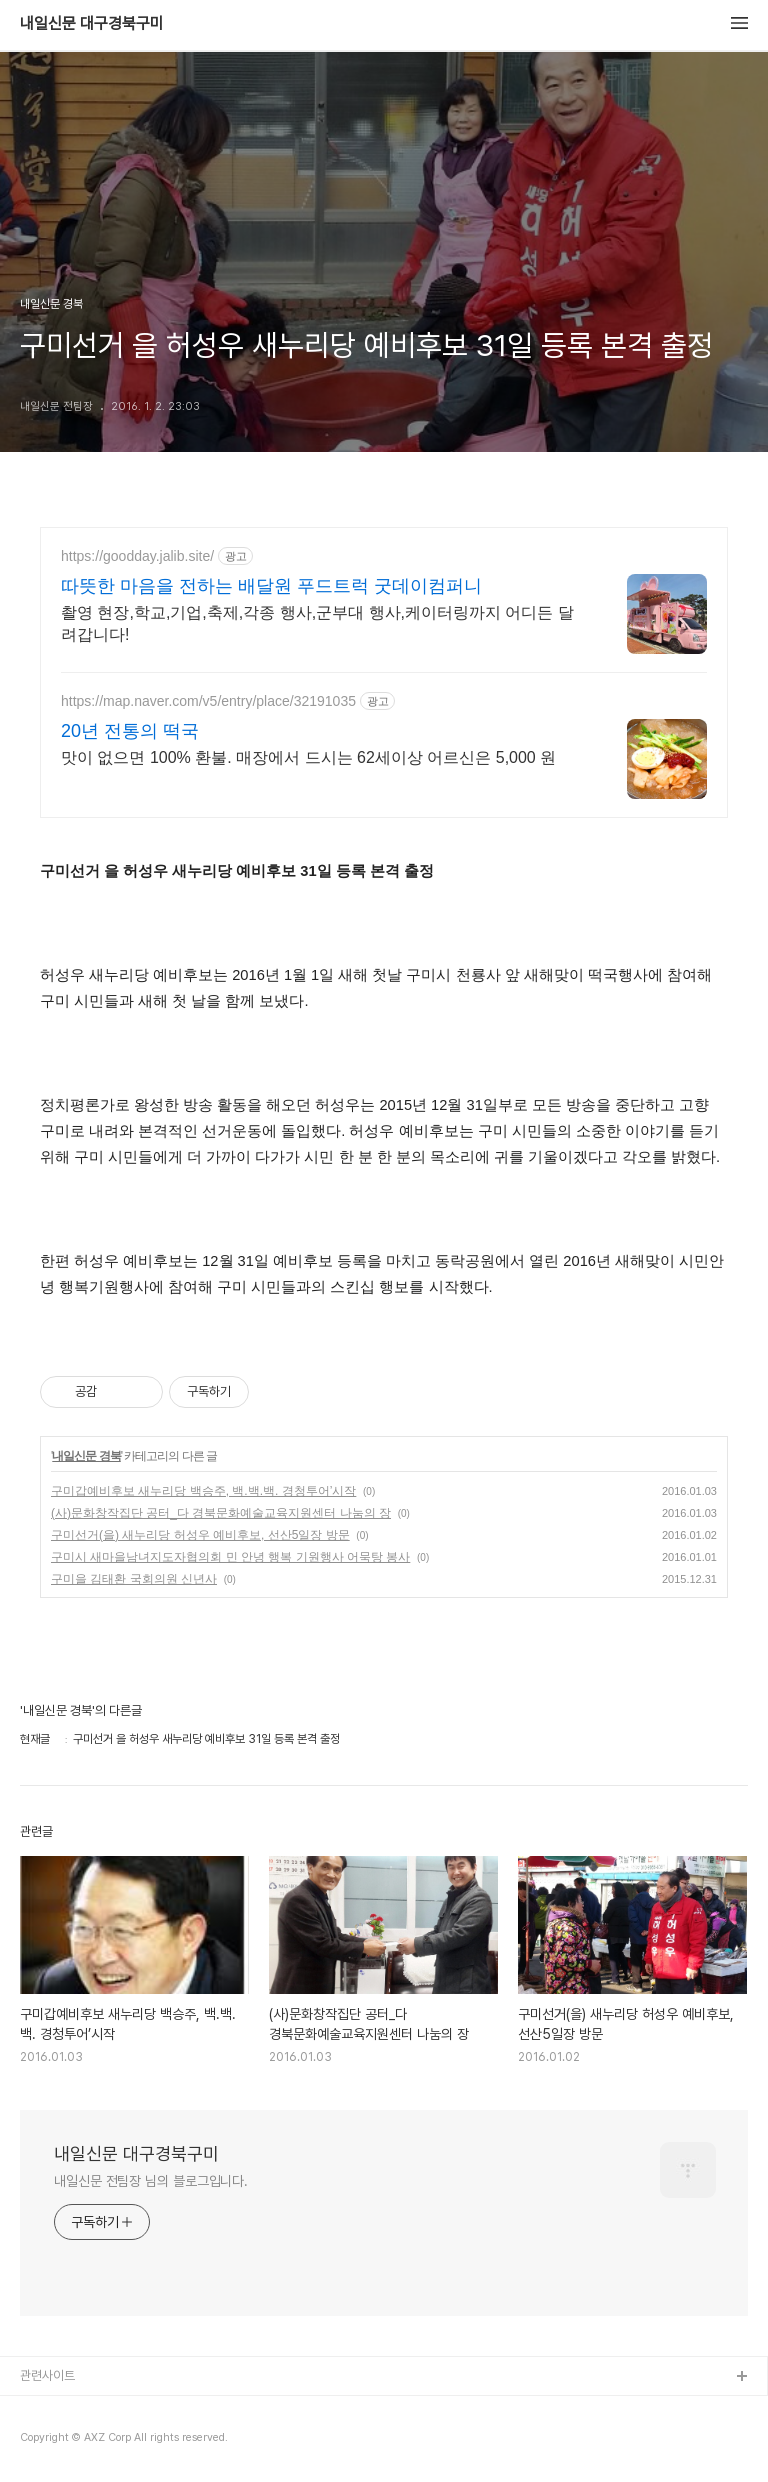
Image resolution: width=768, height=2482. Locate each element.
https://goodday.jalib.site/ (137, 556)
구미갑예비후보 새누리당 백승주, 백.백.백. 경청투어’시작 (203, 1491)
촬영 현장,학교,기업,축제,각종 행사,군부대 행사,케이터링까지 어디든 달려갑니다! (317, 623)
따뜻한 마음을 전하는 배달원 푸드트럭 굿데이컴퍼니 (271, 586)
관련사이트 (47, 2375)
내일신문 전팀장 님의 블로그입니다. (151, 2181)
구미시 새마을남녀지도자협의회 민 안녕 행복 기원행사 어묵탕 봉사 (230, 1557)
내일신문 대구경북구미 (92, 24)
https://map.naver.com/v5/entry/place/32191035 (208, 701)
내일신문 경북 (86, 1456)
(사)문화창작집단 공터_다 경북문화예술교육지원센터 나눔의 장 (221, 1513)
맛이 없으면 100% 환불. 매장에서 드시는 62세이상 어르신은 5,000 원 (308, 757)
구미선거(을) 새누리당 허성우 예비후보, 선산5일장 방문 (200, 1535)
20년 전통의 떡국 (130, 731)
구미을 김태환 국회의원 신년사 (134, 1579)
